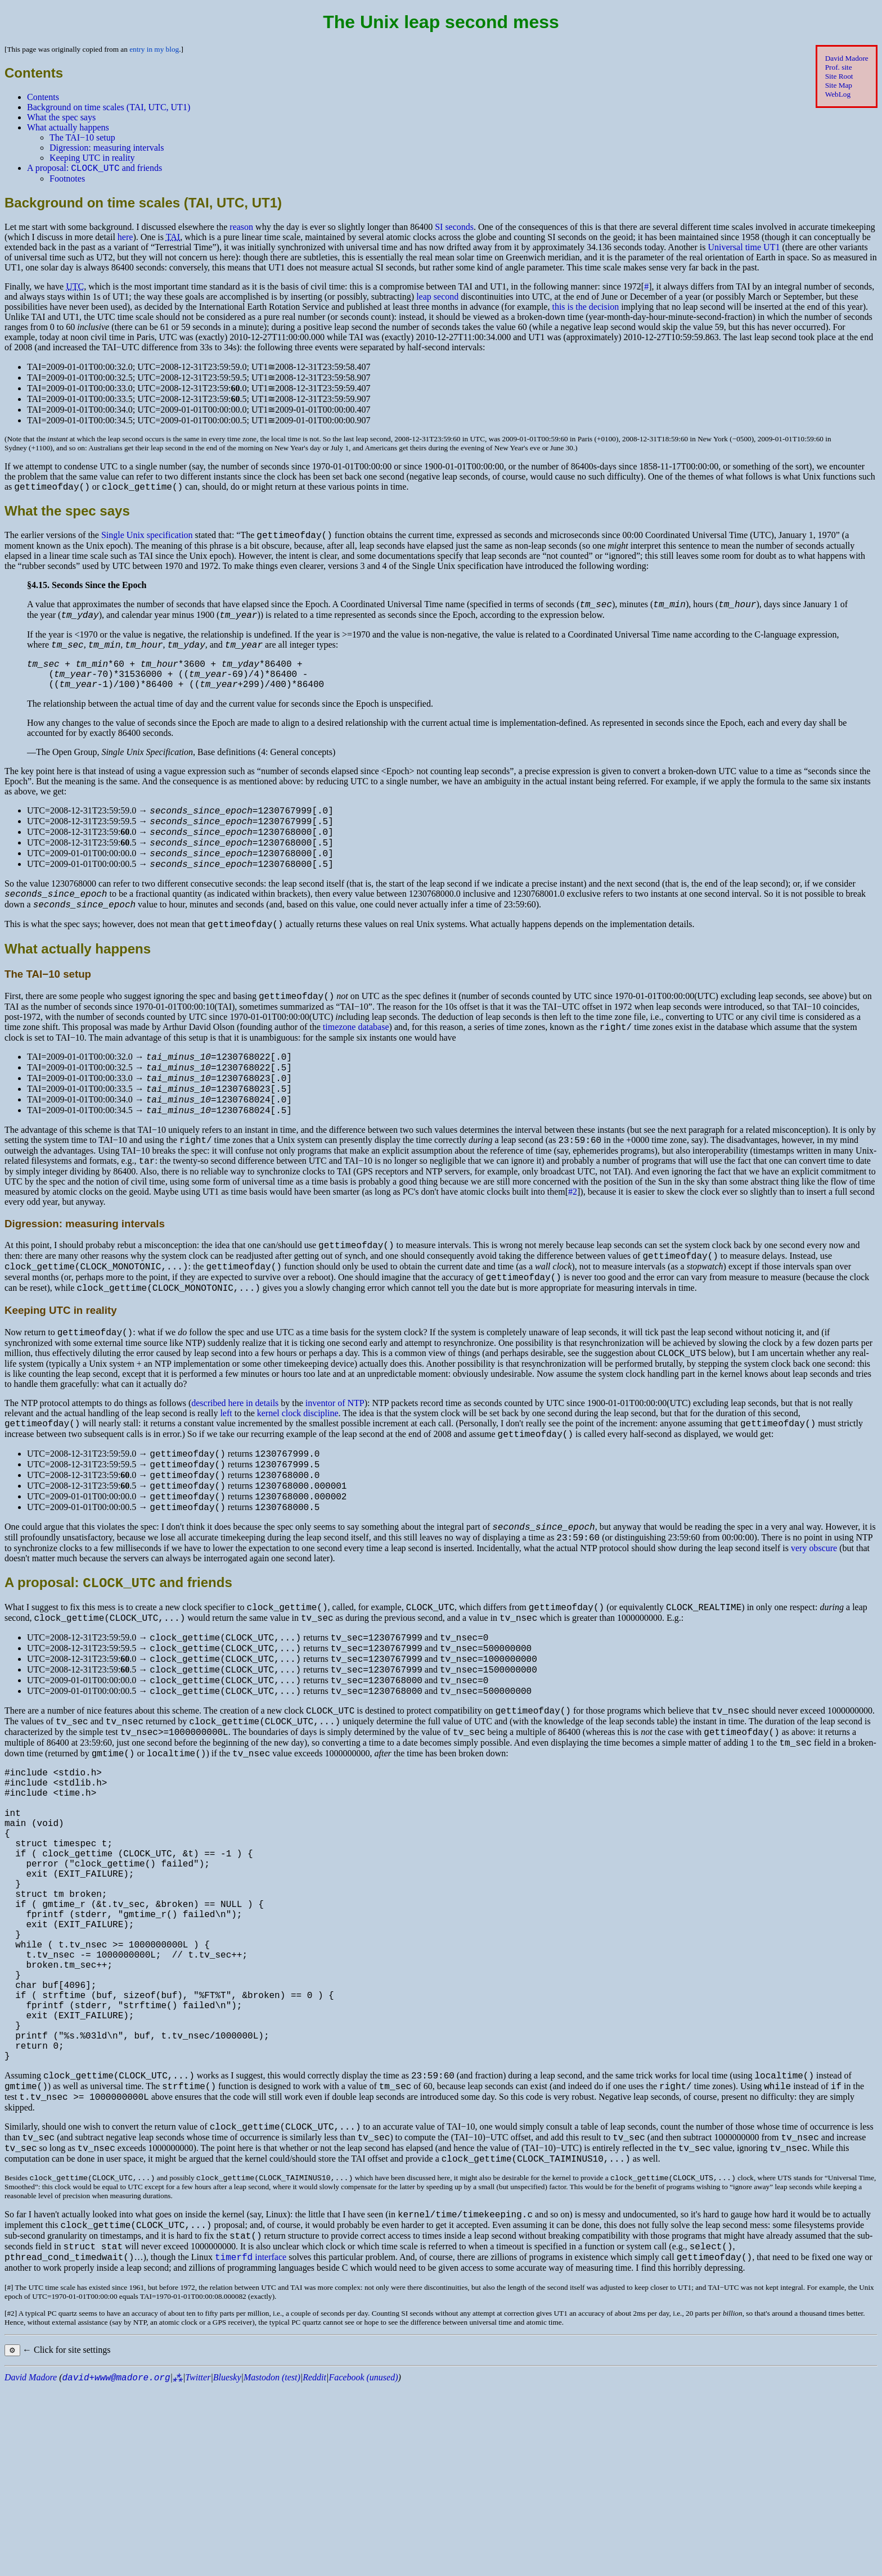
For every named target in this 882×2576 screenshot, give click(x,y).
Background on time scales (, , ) (108, 107)
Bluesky (227, 2565)
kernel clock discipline (298, 1474)
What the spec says (61, 117)
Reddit (314, 2565)
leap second (437, 298)
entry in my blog (154, 49)
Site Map (838, 85)
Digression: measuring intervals (107, 147)
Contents (43, 97)
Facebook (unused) (363, 2565)
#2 (572, 1240)
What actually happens (68, 127)
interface (250, 2445)
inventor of (334, 1463)
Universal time (744, 249)
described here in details (234, 1463)
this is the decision (585, 308)
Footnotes (67, 180)
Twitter (197, 2565)
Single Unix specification (147, 540)
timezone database (356, 1062)
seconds (454, 228)
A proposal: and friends (94, 169)
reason (241, 228)
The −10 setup (82, 137)
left (226, 1474)
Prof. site (838, 67)
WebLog (837, 94)
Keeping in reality (92, 157)
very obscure (814, 1625)
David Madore (846, 58)
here (125, 238)
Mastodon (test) (272, 2565)
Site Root (839, 76)
